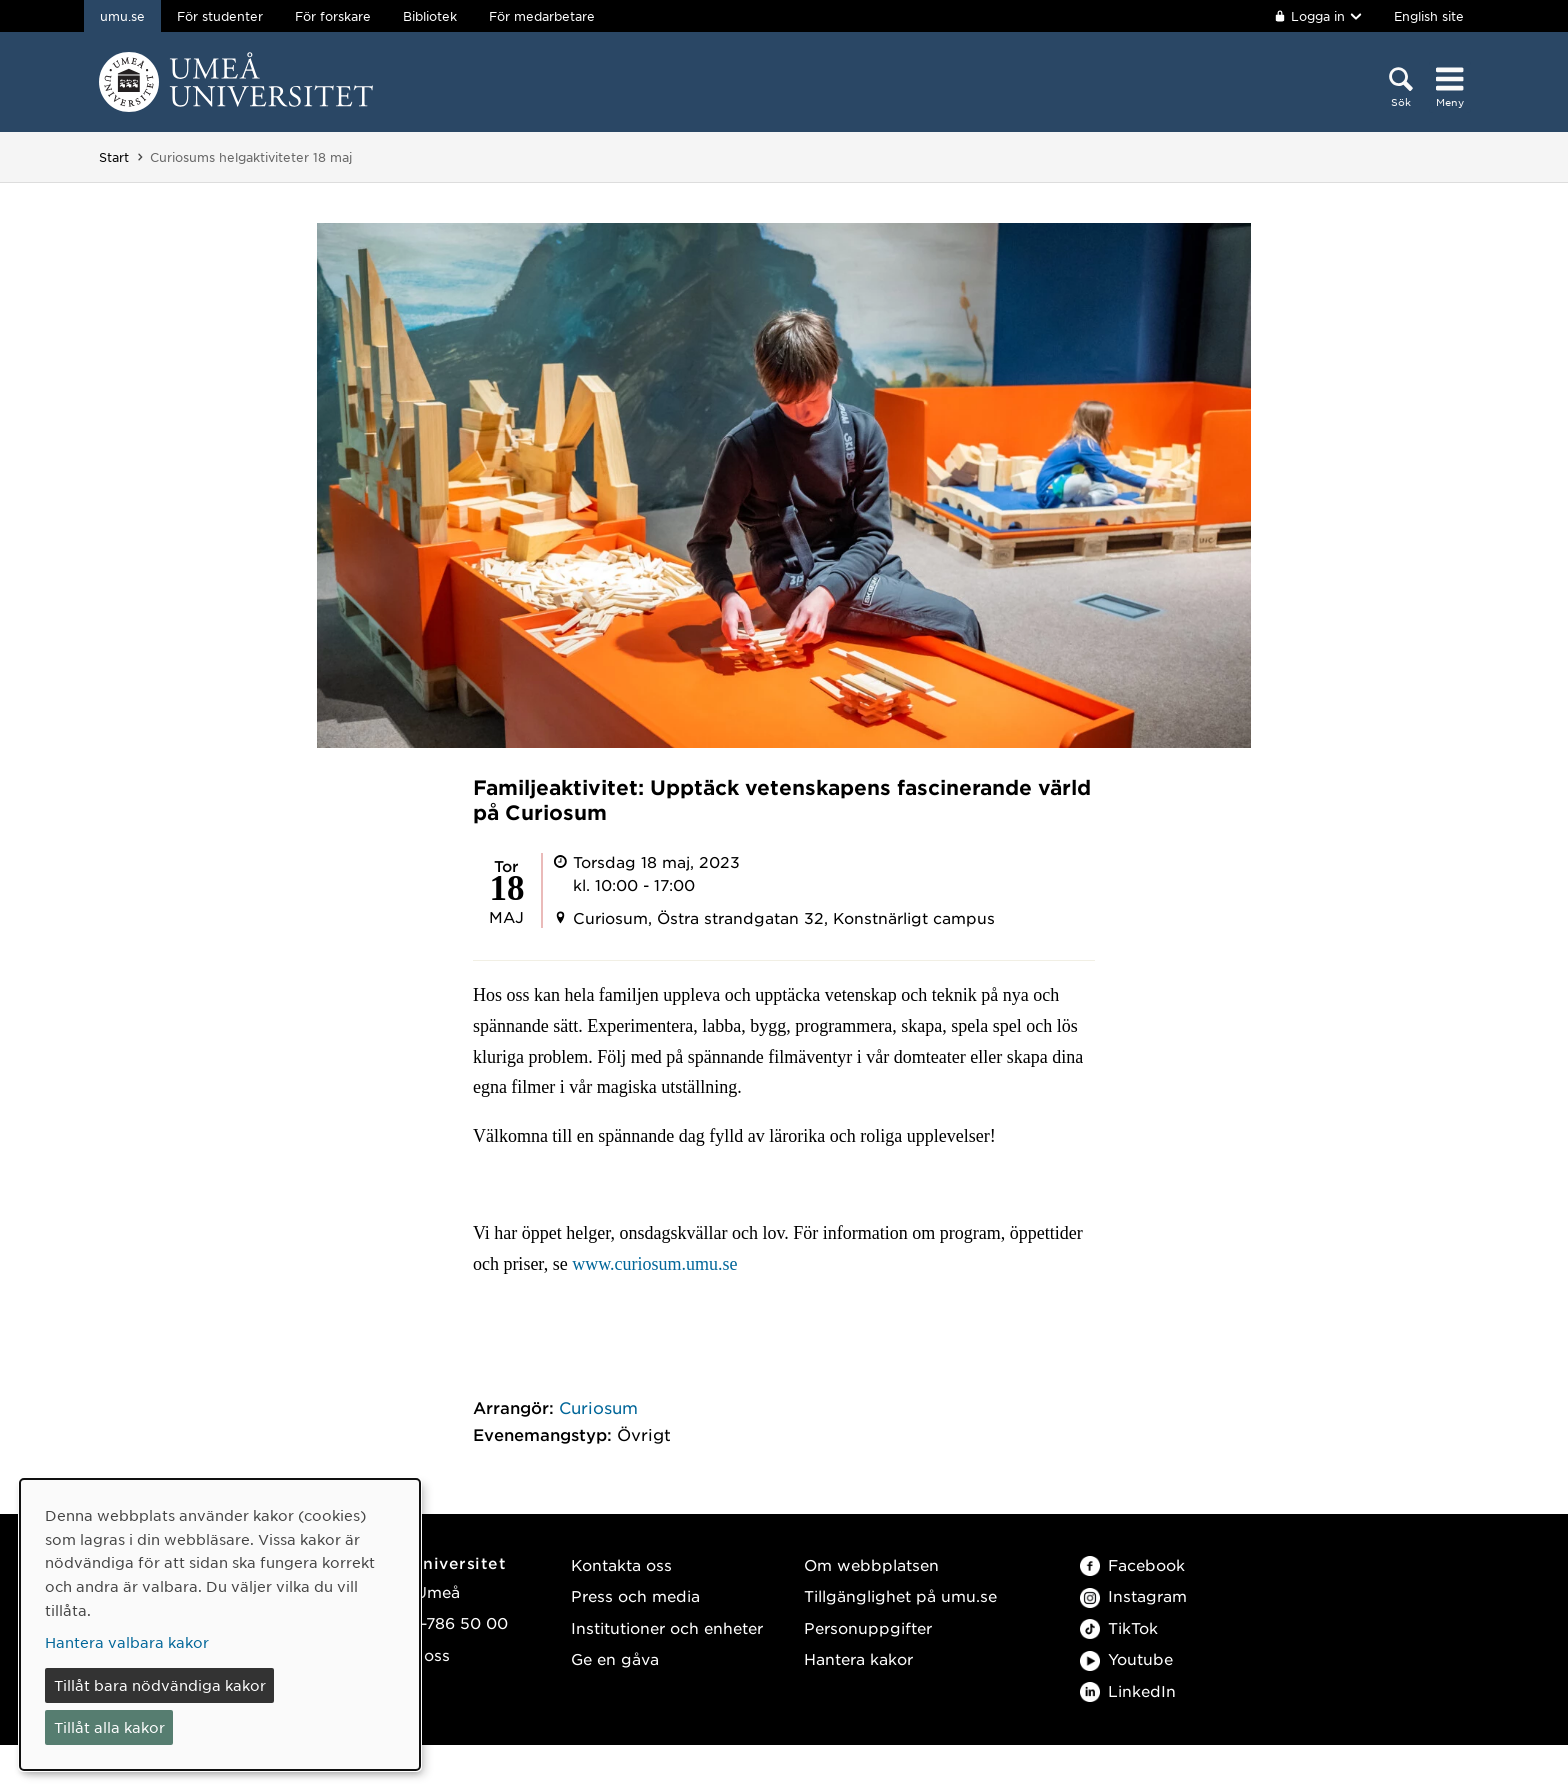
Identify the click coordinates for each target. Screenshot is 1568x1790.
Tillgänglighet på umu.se (900, 1595)
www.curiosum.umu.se (654, 1264)
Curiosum (598, 1407)
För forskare (333, 16)
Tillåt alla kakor (109, 1727)
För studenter (220, 16)
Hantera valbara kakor (127, 1642)
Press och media (635, 1595)
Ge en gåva (615, 1658)
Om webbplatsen (871, 1564)
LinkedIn (1128, 1690)
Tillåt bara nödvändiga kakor (160, 1685)
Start (114, 157)
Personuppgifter (868, 1627)
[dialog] (220, 1624)
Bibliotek (430, 16)
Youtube (1126, 1658)
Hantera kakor (858, 1658)
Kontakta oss (621, 1564)
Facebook (1132, 1564)
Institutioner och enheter (667, 1627)
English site (1429, 16)
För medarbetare (542, 16)
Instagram (1133, 1595)
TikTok (1119, 1627)
